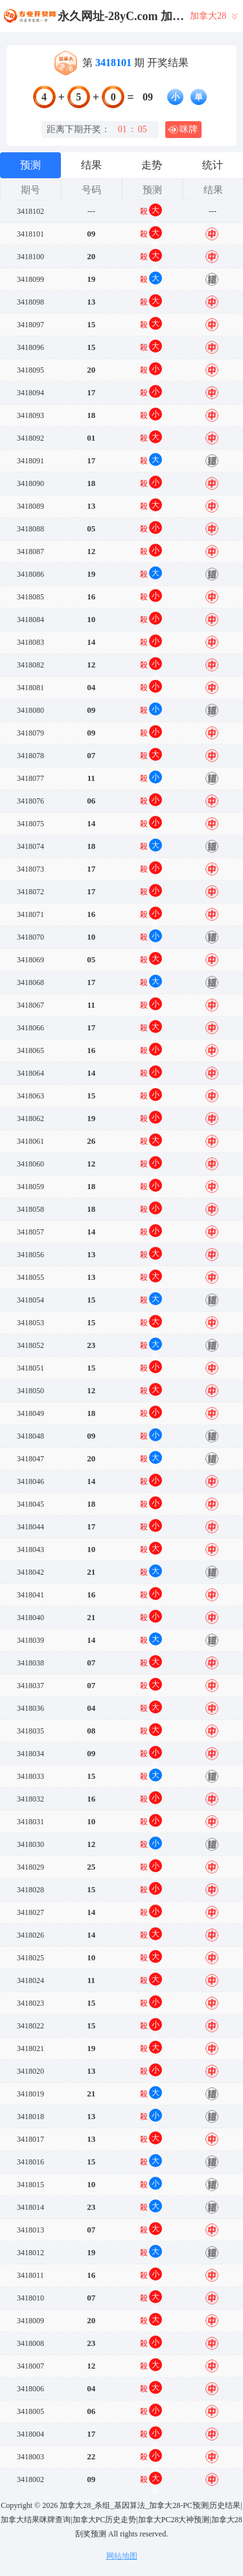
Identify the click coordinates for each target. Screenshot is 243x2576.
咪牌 (183, 129)
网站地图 (121, 2555)
